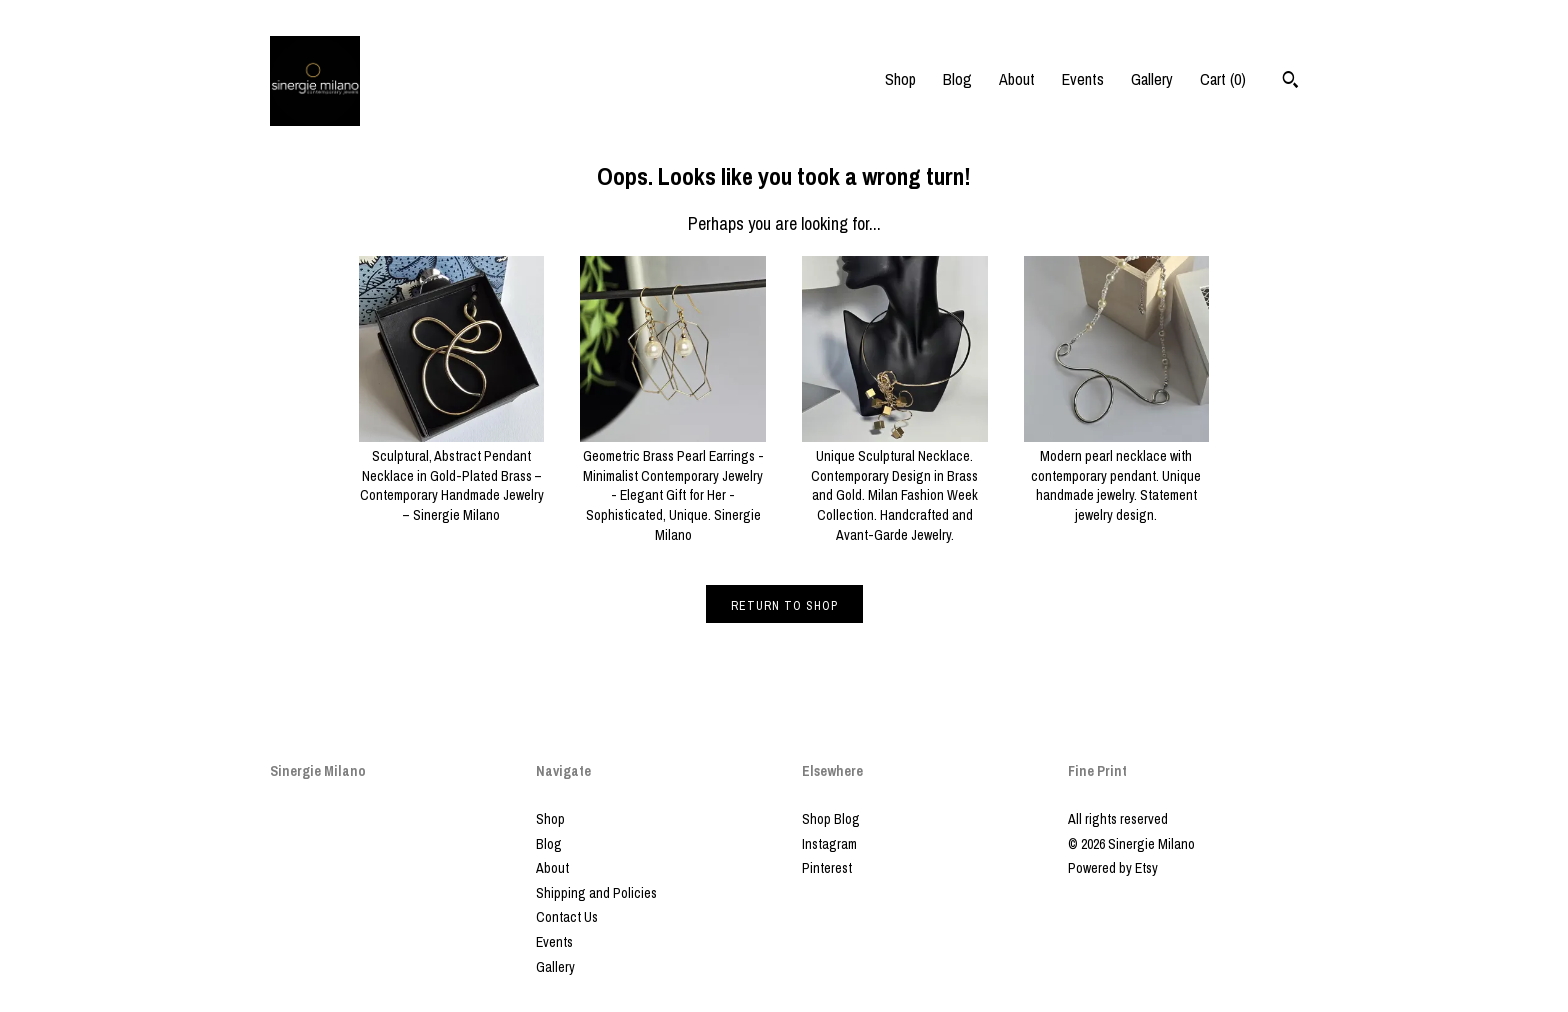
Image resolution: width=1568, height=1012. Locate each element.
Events (1083, 79)
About (1017, 79)
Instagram (829, 844)
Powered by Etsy (1113, 868)
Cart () (1223, 79)
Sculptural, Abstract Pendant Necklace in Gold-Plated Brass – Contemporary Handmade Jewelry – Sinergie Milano (452, 476)
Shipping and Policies (596, 893)
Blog (957, 79)
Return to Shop (784, 606)
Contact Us (567, 917)
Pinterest (827, 868)
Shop (900, 79)
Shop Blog (831, 819)
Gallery (1152, 79)
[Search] (1290, 82)
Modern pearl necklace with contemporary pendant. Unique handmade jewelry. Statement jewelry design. (1117, 476)
